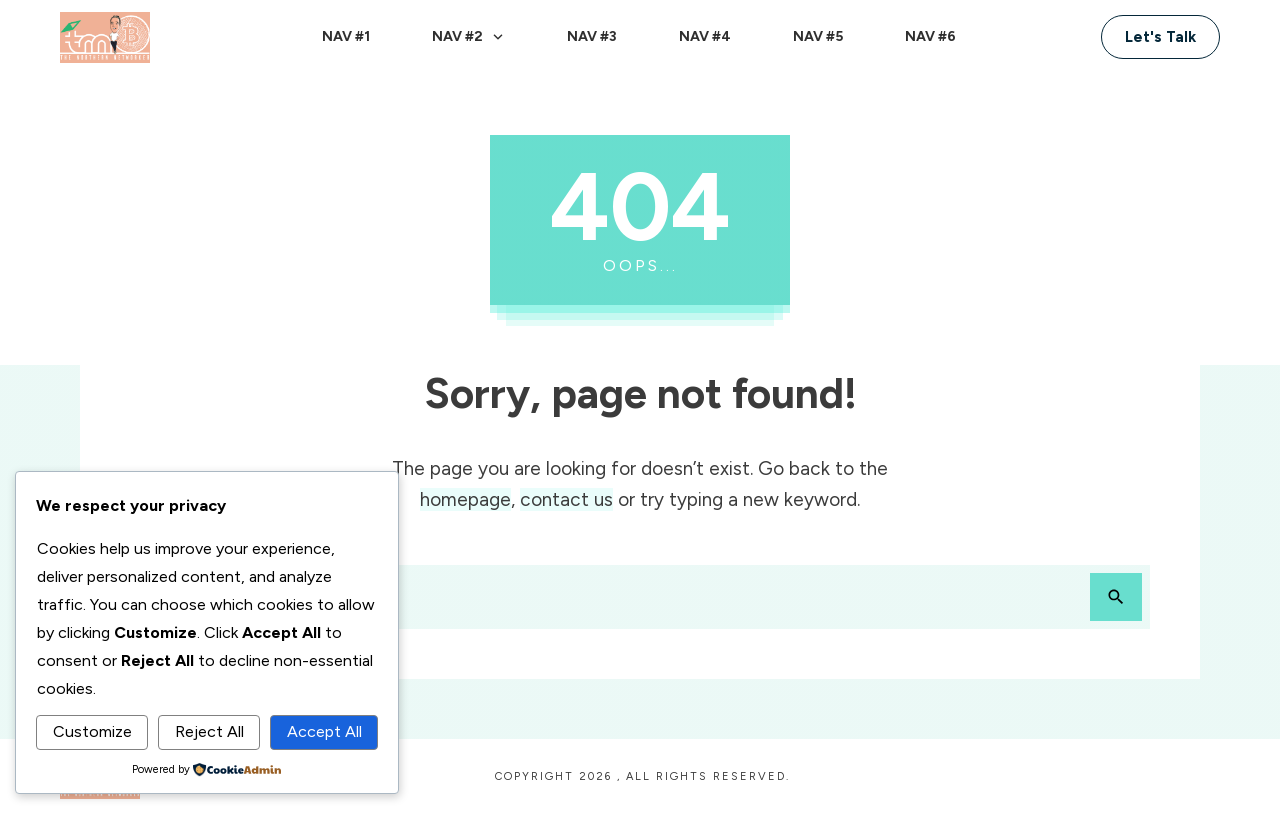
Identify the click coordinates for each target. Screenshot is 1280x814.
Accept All (324, 731)
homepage (465, 499)
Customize (92, 731)
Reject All (209, 731)
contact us (566, 499)
